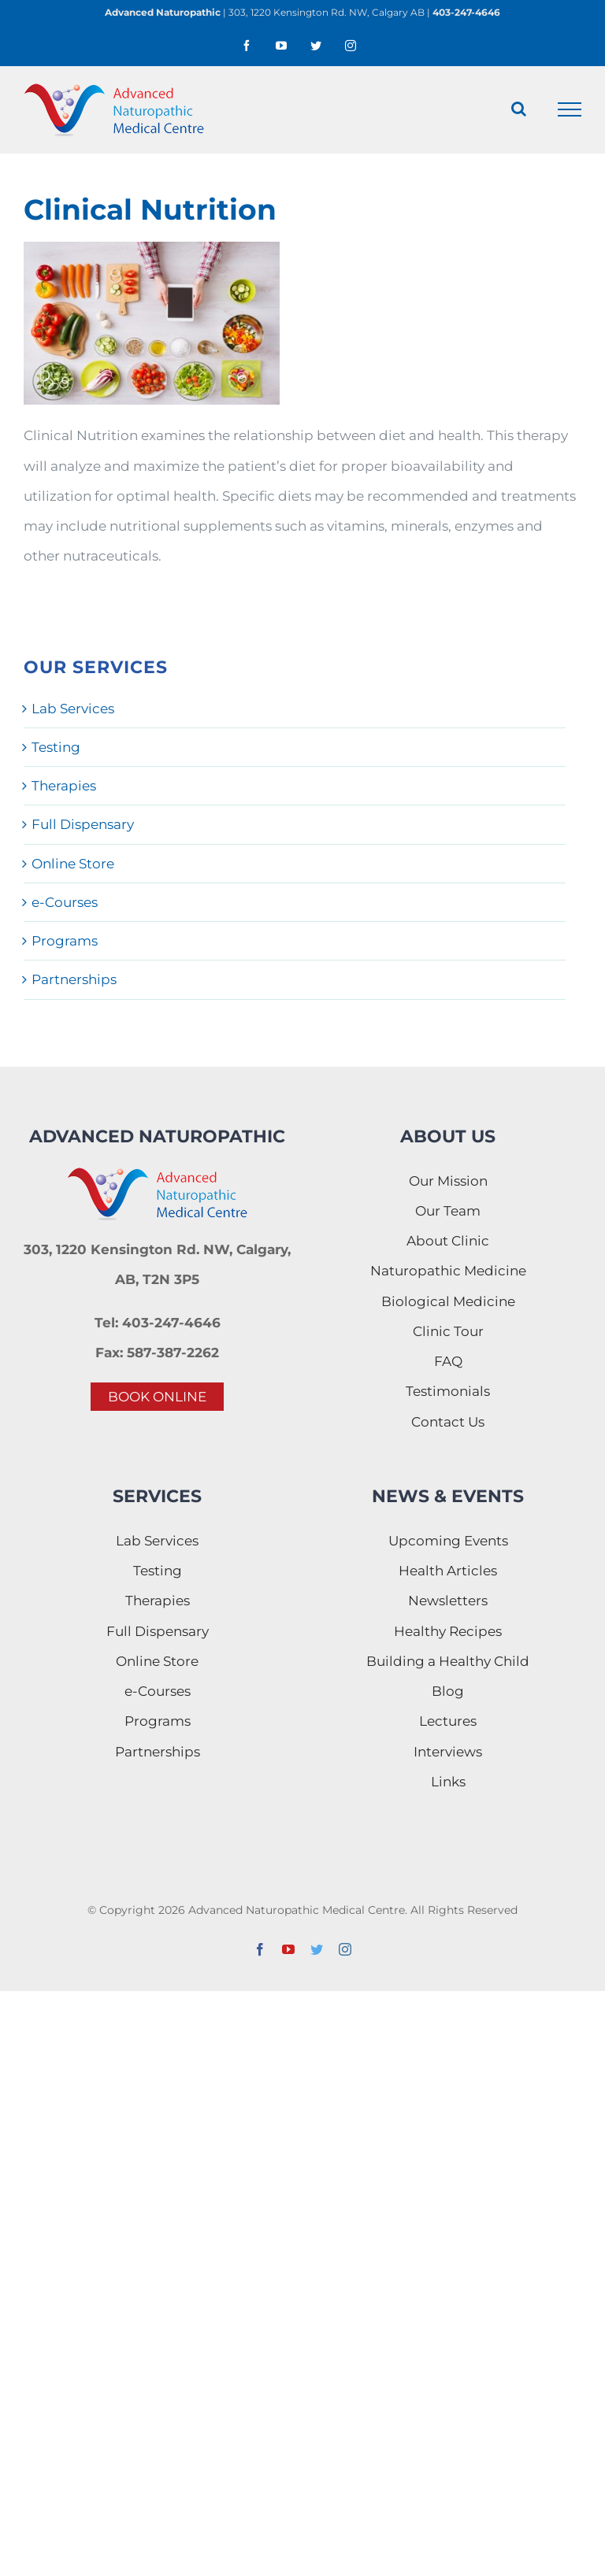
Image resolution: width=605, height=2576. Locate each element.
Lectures (448, 1721)
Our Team (448, 1211)
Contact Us (447, 1422)
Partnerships (74, 979)
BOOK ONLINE (157, 1397)
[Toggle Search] (518, 109)
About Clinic (447, 1241)
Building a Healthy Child (447, 1661)
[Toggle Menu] (570, 109)
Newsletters (448, 1600)
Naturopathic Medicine (448, 1271)
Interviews (448, 1752)
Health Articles (448, 1571)
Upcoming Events (448, 1541)
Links (448, 1782)
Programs (65, 941)
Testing (56, 747)
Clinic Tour (448, 1331)
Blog (448, 1691)
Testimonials (448, 1391)
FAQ (448, 1361)
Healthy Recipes (448, 1631)
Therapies (64, 786)
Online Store (73, 864)
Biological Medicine (448, 1301)
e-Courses (65, 902)
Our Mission (448, 1181)
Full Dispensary (83, 824)
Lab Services (73, 708)
